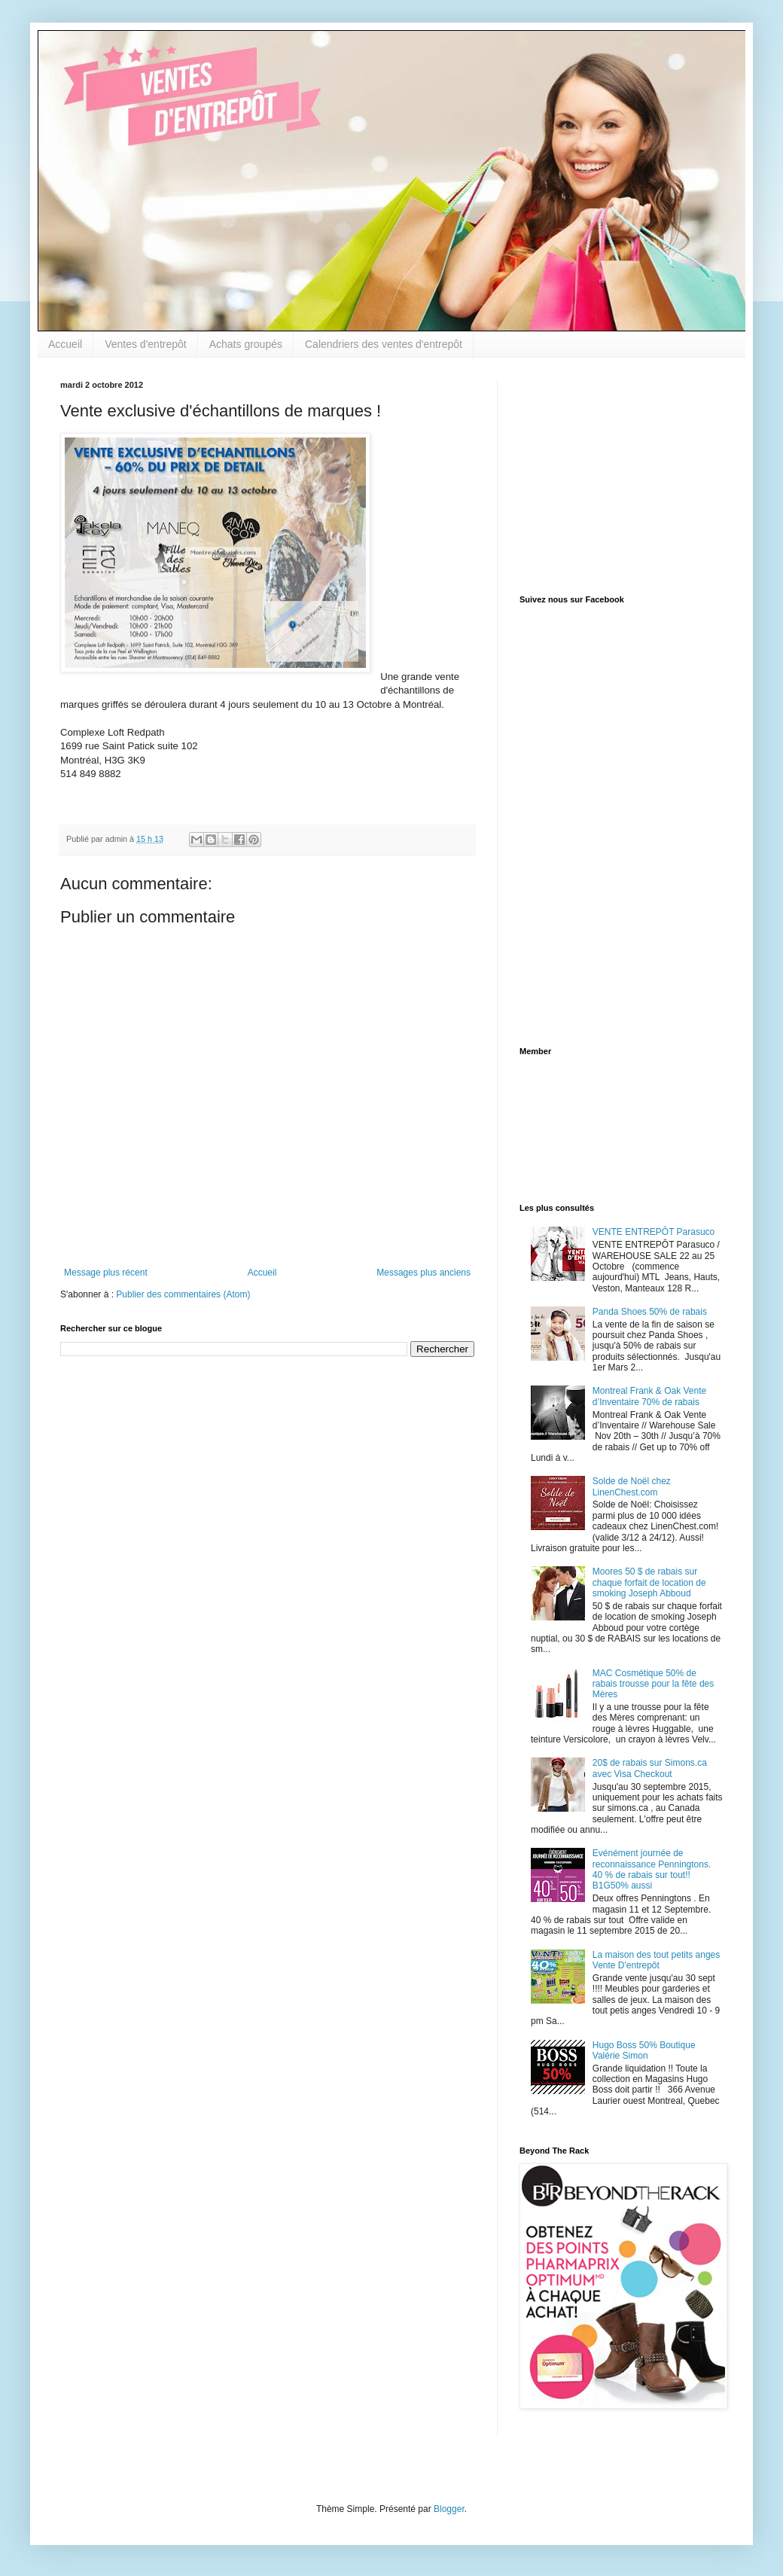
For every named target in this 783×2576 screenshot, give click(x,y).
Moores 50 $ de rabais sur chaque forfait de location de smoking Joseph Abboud (649, 1582)
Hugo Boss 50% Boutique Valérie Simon (644, 2050)
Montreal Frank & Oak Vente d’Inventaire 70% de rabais (649, 1396)
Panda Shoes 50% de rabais (650, 1311)
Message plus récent (106, 1272)
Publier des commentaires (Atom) (183, 1294)
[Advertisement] (613, 474)
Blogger (449, 2509)
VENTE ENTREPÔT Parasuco (654, 1232)
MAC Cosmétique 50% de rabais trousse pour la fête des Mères (653, 1684)
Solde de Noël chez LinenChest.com (632, 1486)
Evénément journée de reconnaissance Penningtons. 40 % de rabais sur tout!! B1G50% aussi (652, 1869)
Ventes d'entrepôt (146, 344)
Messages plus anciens (423, 1272)
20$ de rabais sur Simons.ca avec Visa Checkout (650, 1768)
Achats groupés (245, 344)
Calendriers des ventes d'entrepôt (383, 344)
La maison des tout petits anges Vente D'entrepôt (656, 1960)
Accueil (65, 344)
